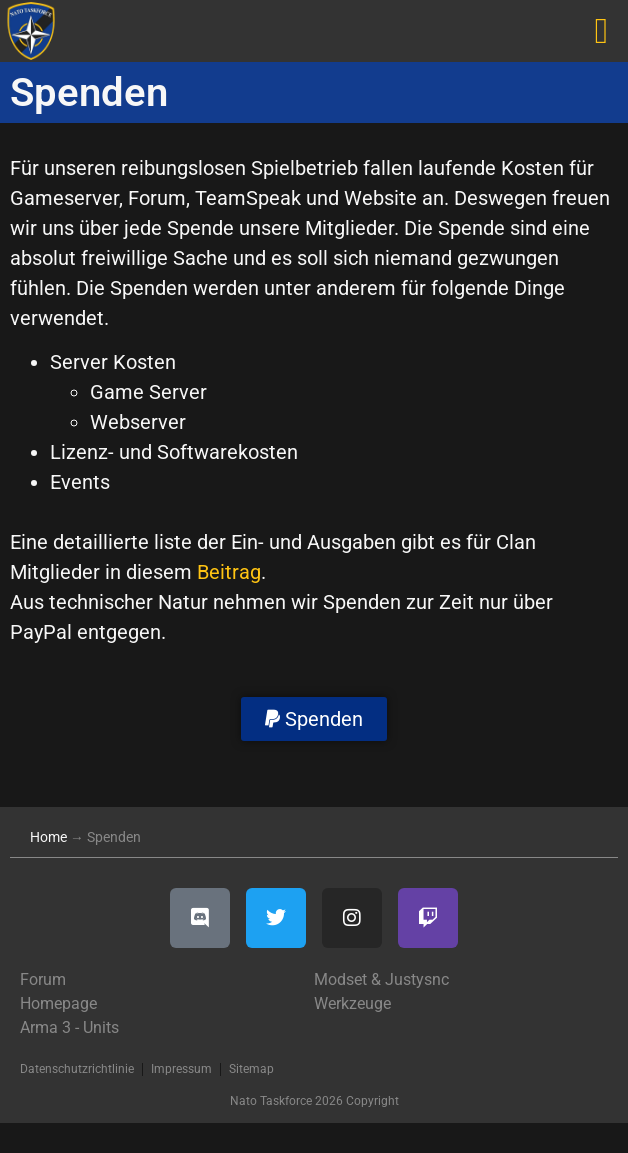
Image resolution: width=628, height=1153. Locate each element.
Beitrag (229, 572)
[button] (314, 719)
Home (48, 837)
